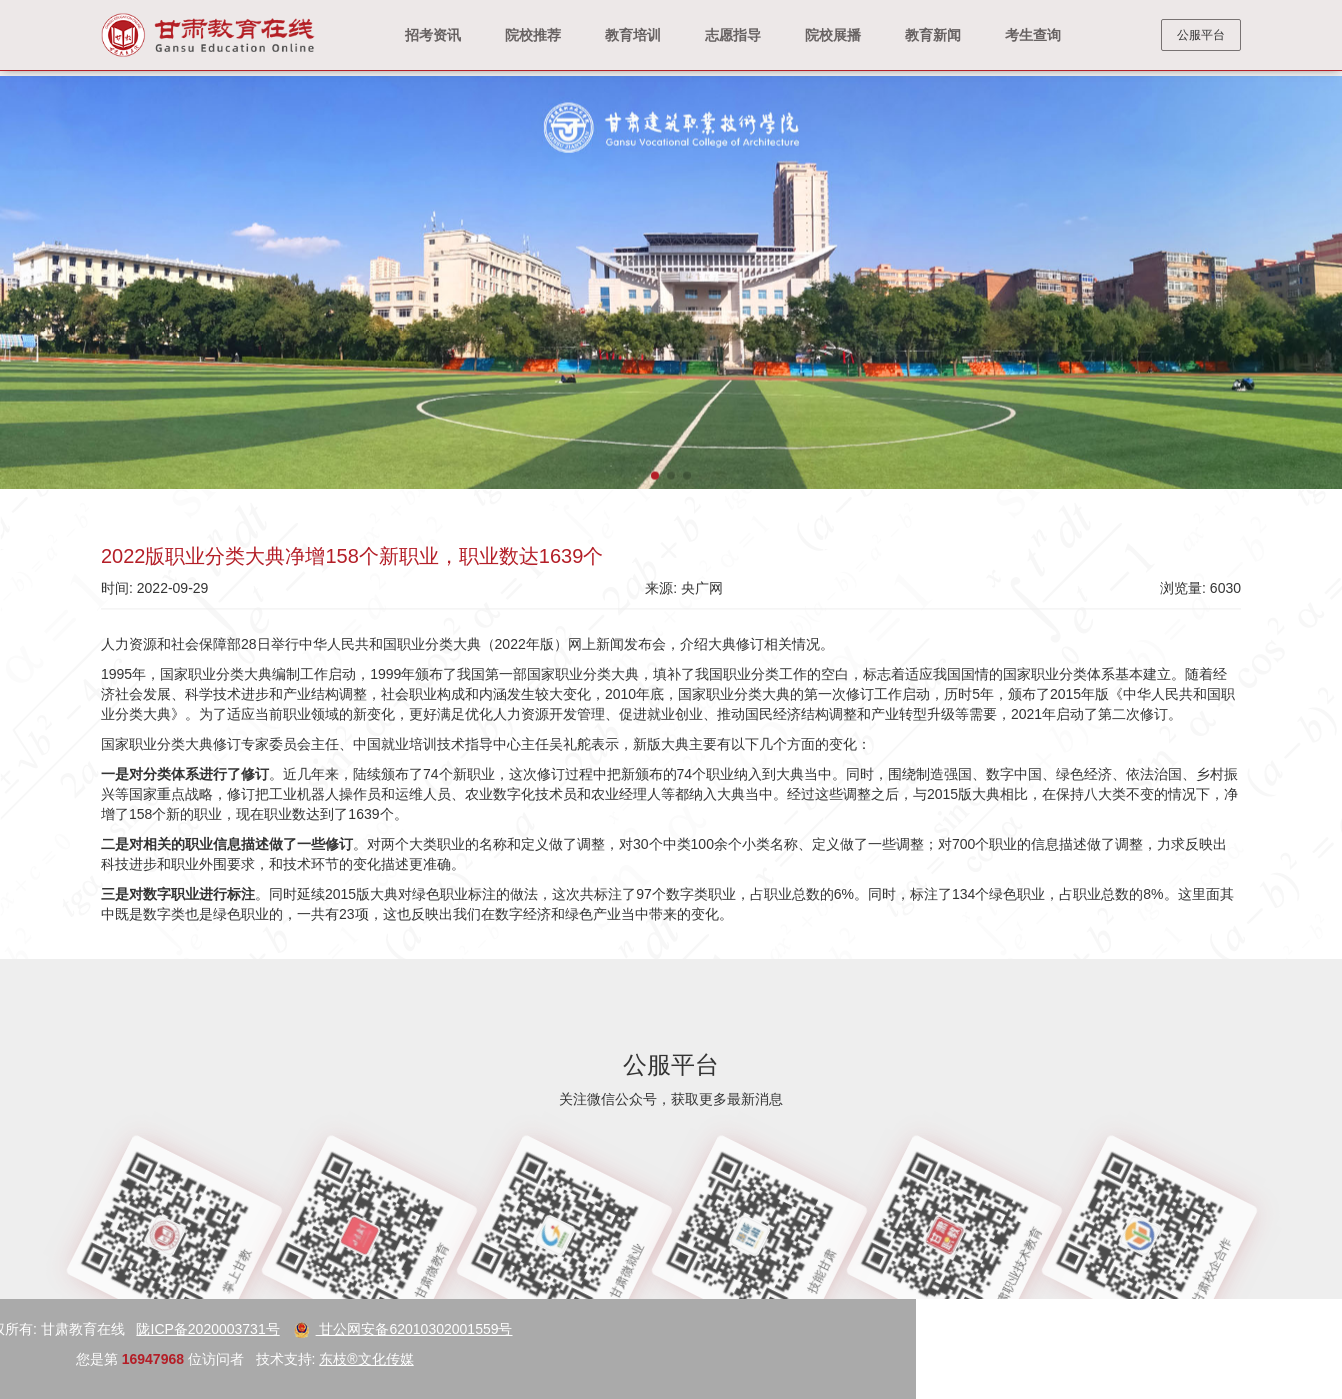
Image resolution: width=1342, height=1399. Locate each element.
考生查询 (1033, 35)
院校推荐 (533, 35)
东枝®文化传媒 (94, 1359)
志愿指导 (733, 35)
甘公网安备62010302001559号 (131, 1329)
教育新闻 (933, 35)
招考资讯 (433, 35)
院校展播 (833, 35)
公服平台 (1201, 35)
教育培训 (633, 35)
